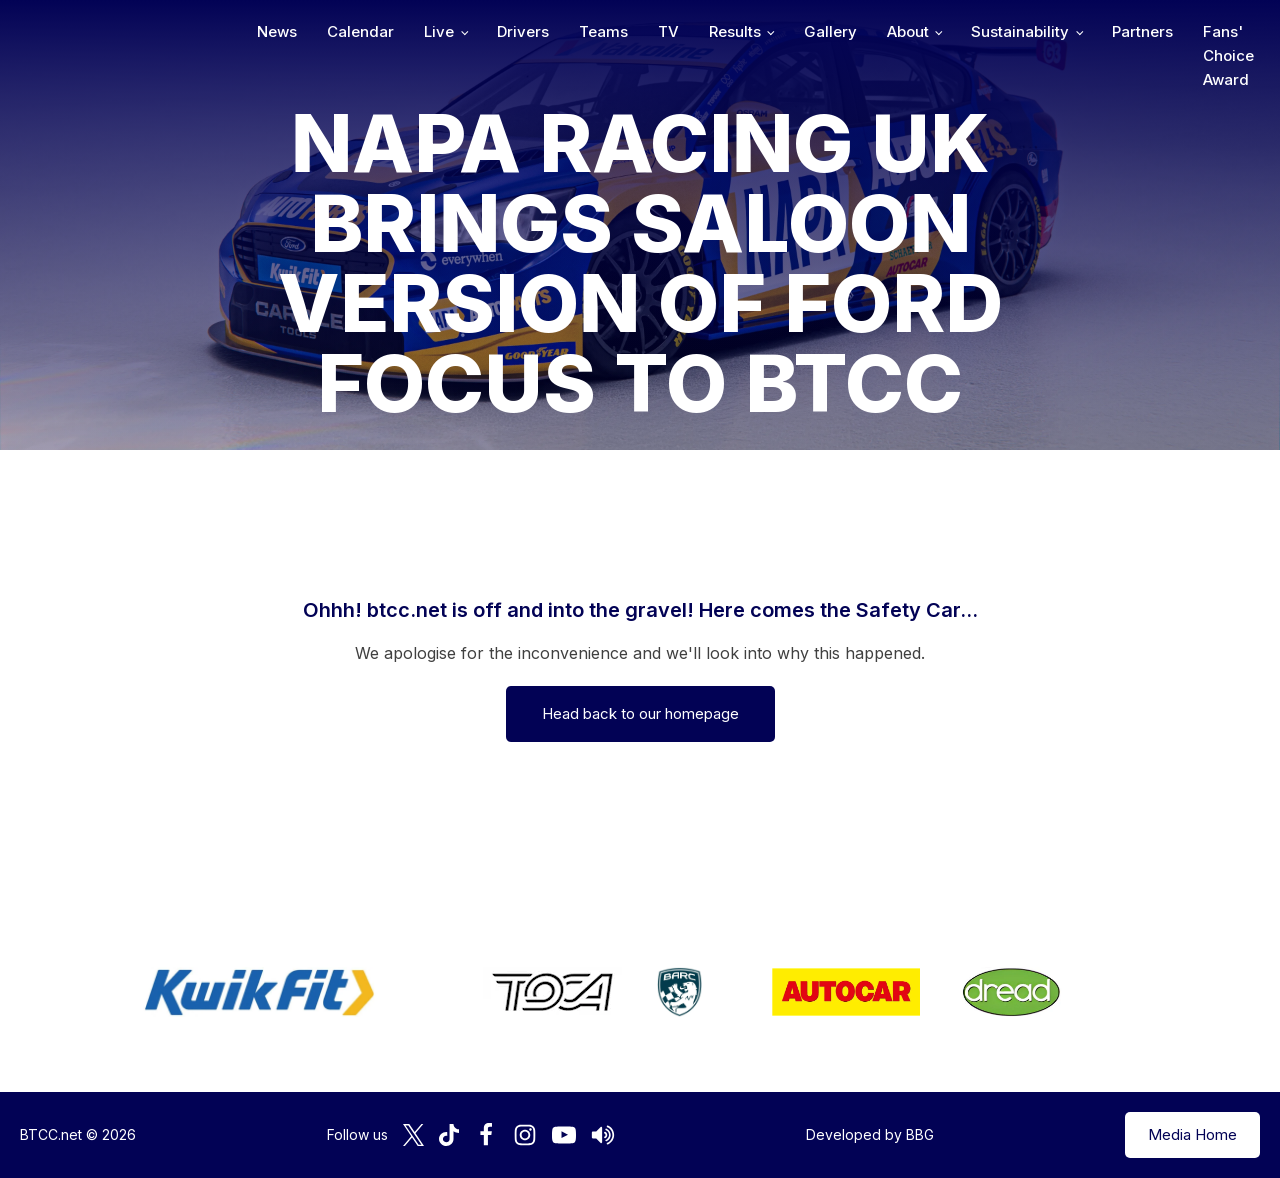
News (277, 31)
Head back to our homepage (640, 713)
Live (439, 31)
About (908, 31)
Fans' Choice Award (1228, 55)
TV (668, 31)
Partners (1142, 31)
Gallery (830, 31)
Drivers (523, 31)
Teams (603, 31)
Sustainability (1020, 31)
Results (735, 31)
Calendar (360, 31)
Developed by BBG (870, 1134)
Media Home (1192, 1134)
